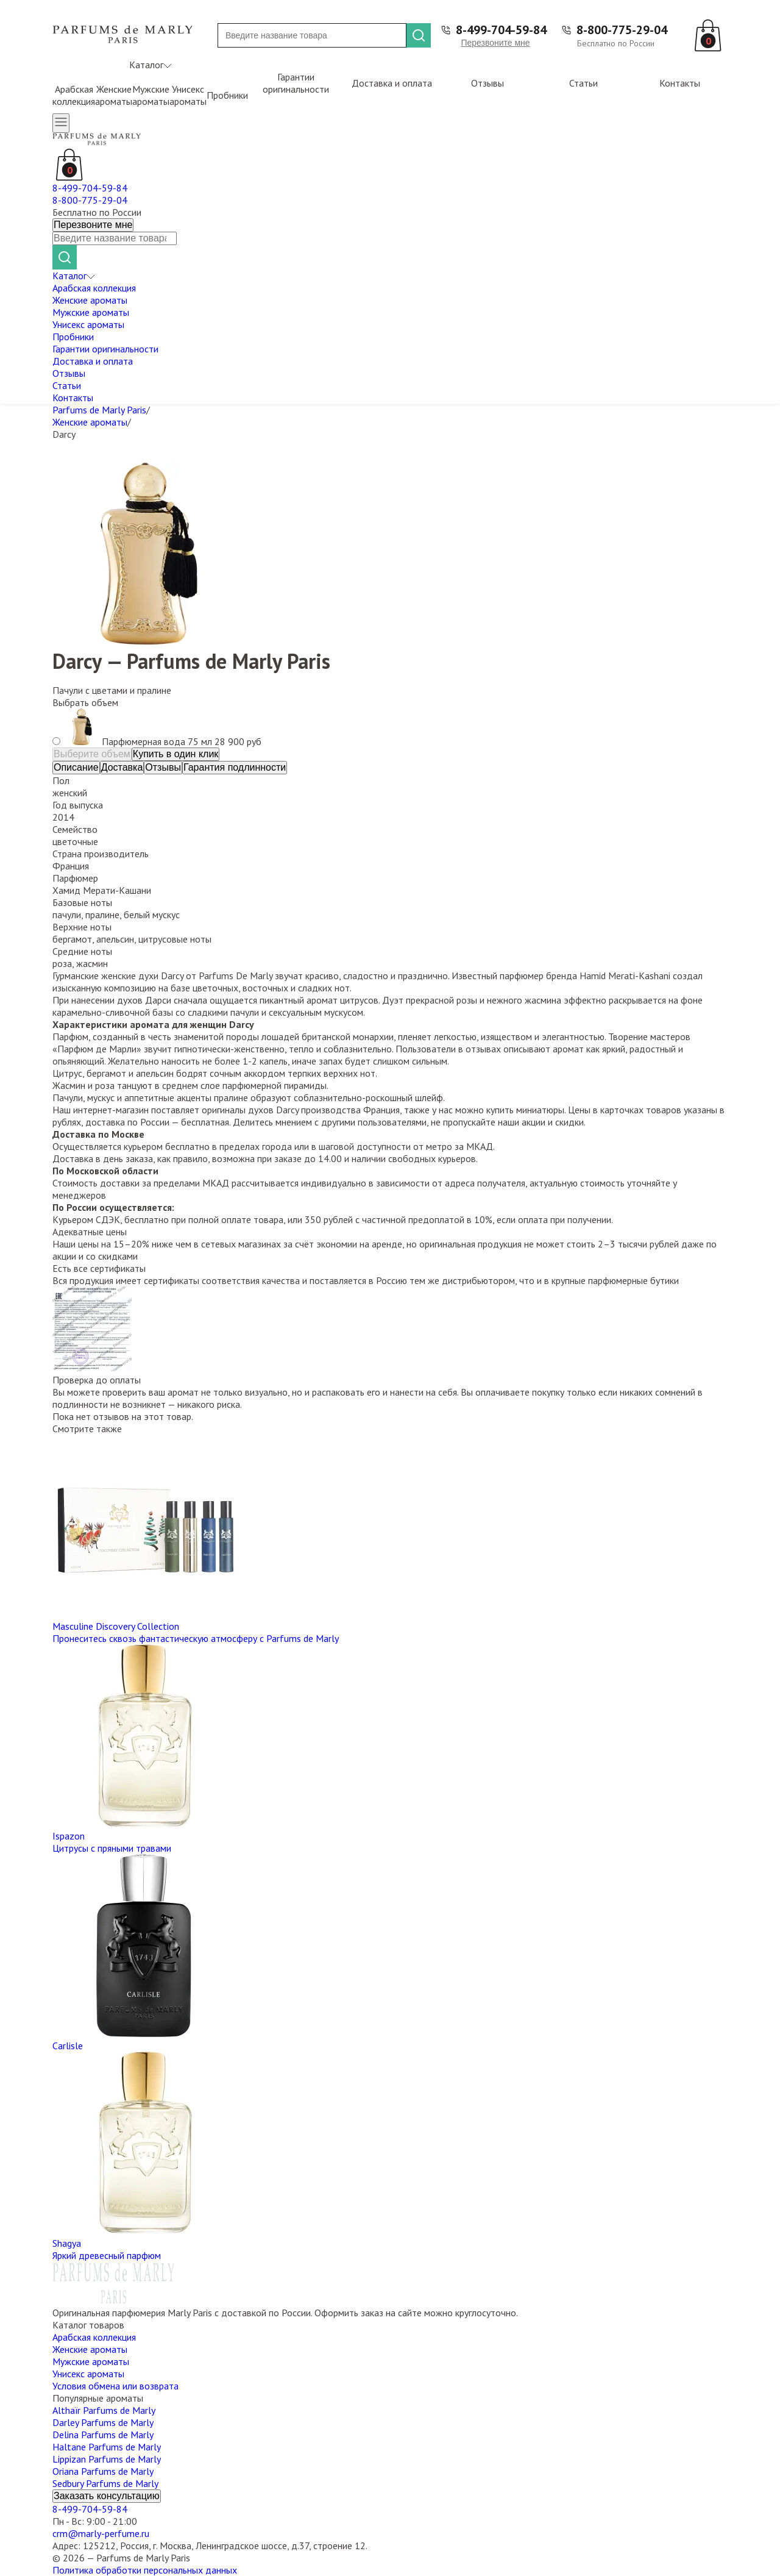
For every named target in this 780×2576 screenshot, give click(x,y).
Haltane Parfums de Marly (106, 2447)
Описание (76, 767)
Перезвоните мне (495, 43)
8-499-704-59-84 (501, 30)
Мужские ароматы (150, 95)
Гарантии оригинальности (296, 83)
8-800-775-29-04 (621, 30)
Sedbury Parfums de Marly (105, 2483)
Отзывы (487, 83)
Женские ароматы (113, 95)
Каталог (150, 65)
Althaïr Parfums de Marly (103, 2410)
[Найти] (418, 35)
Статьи (583, 83)
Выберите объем (92, 754)
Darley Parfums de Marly (103, 2422)
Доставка (122, 767)
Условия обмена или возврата (115, 2386)
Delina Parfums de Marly (103, 2434)
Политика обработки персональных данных (144, 2570)
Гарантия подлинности (234, 767)
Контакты (679, 83)
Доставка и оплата (392, 83)
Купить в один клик (176, 754)
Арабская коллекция (73, 95)
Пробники (227, 95)
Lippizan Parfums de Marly (106, 2459)
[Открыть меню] (60, 123)
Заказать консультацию (107, 2496)
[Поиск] (312, 35)
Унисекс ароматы (188, 95)
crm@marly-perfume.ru (100, 2533)
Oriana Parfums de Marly (103, 2471)
